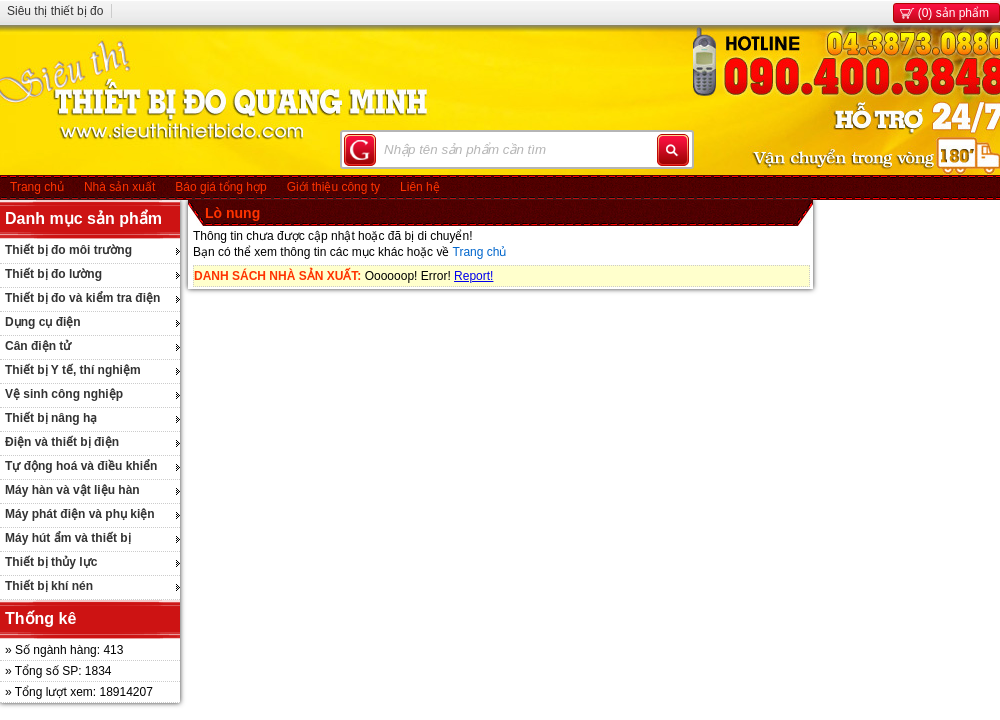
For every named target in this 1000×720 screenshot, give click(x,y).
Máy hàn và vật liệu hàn (72, 490)
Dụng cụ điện (43, 322)
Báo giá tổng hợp (220, 187)
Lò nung (232, 213)
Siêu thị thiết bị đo (55, 11)
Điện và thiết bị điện (62, 442)
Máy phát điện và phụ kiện (80, 514)
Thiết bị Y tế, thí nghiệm (73, 370)
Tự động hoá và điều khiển (81, 466)
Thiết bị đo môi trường (68, 250)
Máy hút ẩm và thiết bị (68, 538)
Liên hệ (420, 187)
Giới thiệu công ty (333, 187)
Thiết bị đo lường (53, 274)
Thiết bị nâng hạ (51, 418)
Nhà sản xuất (119, 187)
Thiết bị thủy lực (51, 562)
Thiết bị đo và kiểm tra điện (82, 298)
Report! (473, 276)
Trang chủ (37, 187)
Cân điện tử (38, 346)
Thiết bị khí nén (49, 586)
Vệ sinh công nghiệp (64, 394)
